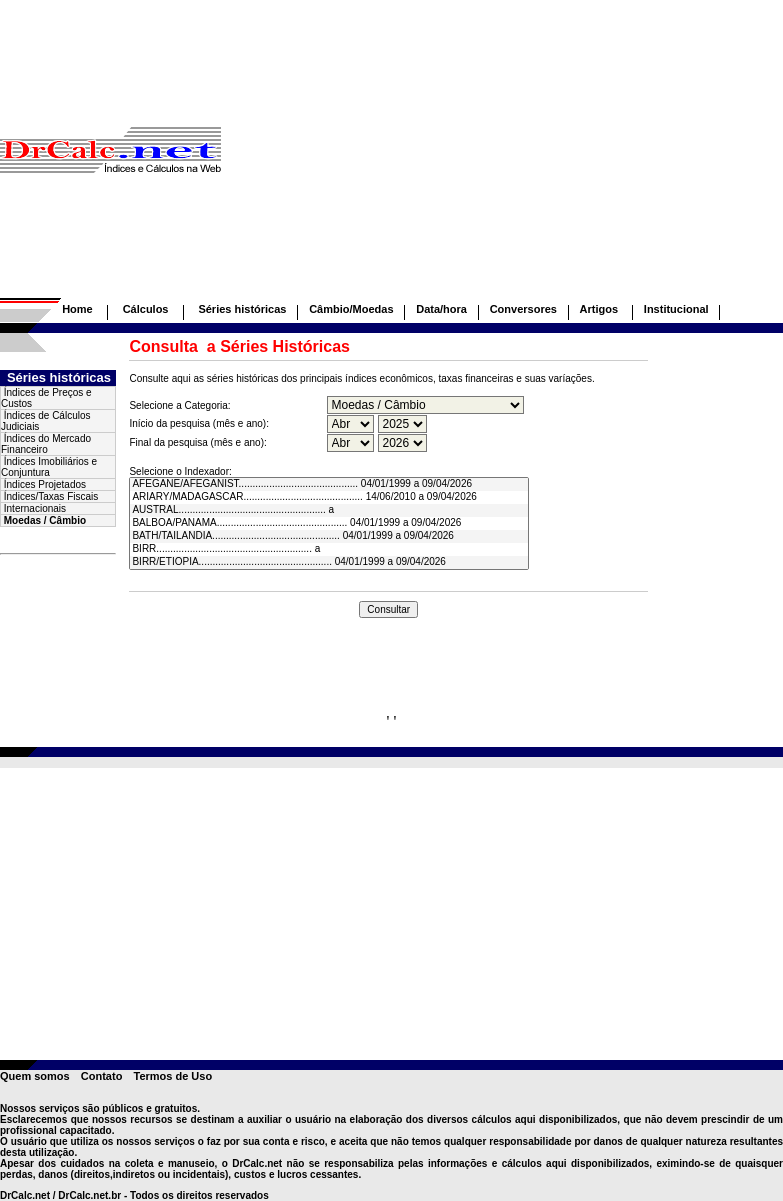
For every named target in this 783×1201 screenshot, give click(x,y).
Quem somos (35, 1076)
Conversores (523, 309)
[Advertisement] (502, 158)
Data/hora (441, 309)
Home (77, 309)
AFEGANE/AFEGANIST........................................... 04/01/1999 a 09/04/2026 (328, 484)
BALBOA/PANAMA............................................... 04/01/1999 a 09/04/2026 (328, 523)
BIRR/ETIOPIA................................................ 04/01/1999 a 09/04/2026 (328, 562)
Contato (102, 1076)
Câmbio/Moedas (351, 309)
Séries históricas (242, 309)
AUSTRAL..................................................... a (328, 510)
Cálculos (146, 309)
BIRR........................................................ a (328, 549)
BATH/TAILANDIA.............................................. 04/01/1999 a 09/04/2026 (328, 536)
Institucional (676, 309)
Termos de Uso (172, 1076)
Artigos (601, 309)
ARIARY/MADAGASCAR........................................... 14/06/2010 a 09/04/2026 (328, 497)
